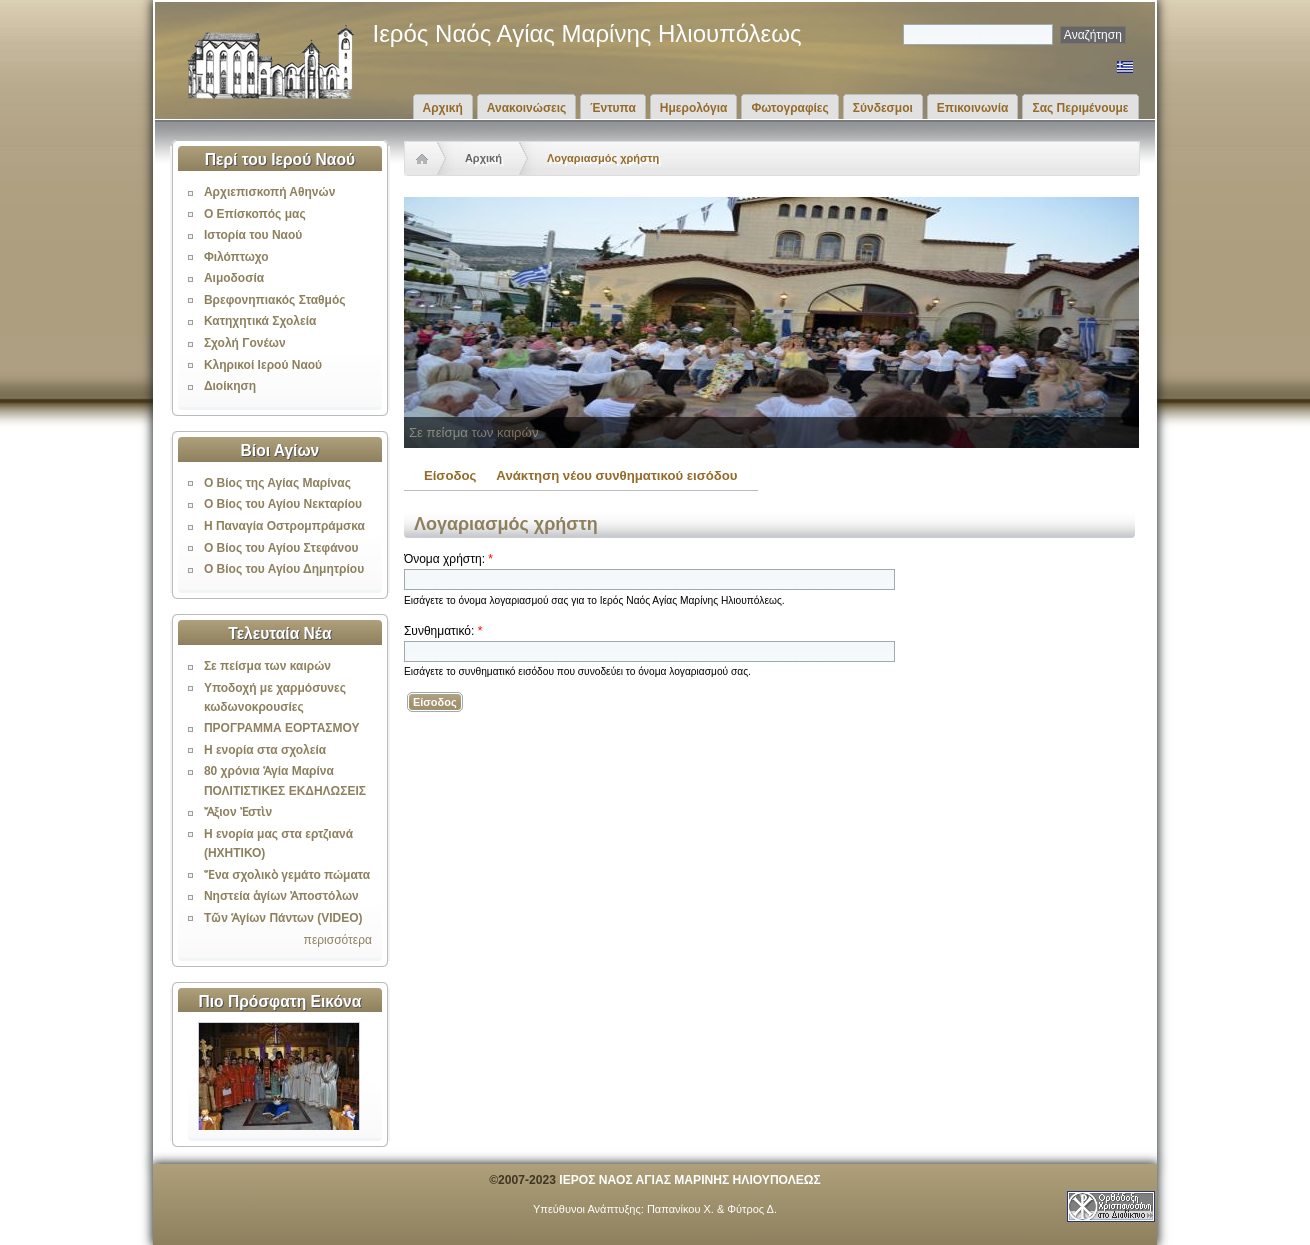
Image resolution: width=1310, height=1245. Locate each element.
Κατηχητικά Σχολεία (260, 321)
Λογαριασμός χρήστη (603, 158)
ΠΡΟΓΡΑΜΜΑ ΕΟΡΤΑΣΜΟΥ (282, 728)
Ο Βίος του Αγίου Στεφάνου (281, 548)
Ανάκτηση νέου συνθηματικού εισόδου (616, 475)
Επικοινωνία (973, 108)
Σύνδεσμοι (883, 108)
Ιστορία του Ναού (253, 235)
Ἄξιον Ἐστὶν (238, 812)
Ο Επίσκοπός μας (255, 214)
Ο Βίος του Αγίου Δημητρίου (284, 569)
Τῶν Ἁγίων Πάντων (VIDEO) (283, 918)
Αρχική (443, 108)
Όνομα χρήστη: (448, 559)
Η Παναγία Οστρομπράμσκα (284, 526)
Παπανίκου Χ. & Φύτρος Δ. (712, 1209)
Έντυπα (612, 108)
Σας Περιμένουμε (1080, 108)
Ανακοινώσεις (527, 108)
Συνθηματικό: (443, 631)
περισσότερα (338, 940)
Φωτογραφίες (789, 108)
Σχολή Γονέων (245, 343)
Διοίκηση (230, 386)
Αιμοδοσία (234, 278)
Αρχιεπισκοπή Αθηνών (269, 192)
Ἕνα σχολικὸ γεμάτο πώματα (287, 875)
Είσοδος (450, 475)
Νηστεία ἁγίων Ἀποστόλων (281, 896)
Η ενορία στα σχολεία (265, 750)
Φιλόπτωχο (236, 257)
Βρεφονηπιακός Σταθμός (275, 300)
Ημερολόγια (694, 108)
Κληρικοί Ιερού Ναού (263, 365)
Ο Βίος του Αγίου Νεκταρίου (283, 504)
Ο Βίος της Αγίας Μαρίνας (277, 483)
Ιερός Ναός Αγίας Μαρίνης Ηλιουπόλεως (587, 33)
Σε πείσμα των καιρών (267, 666)
